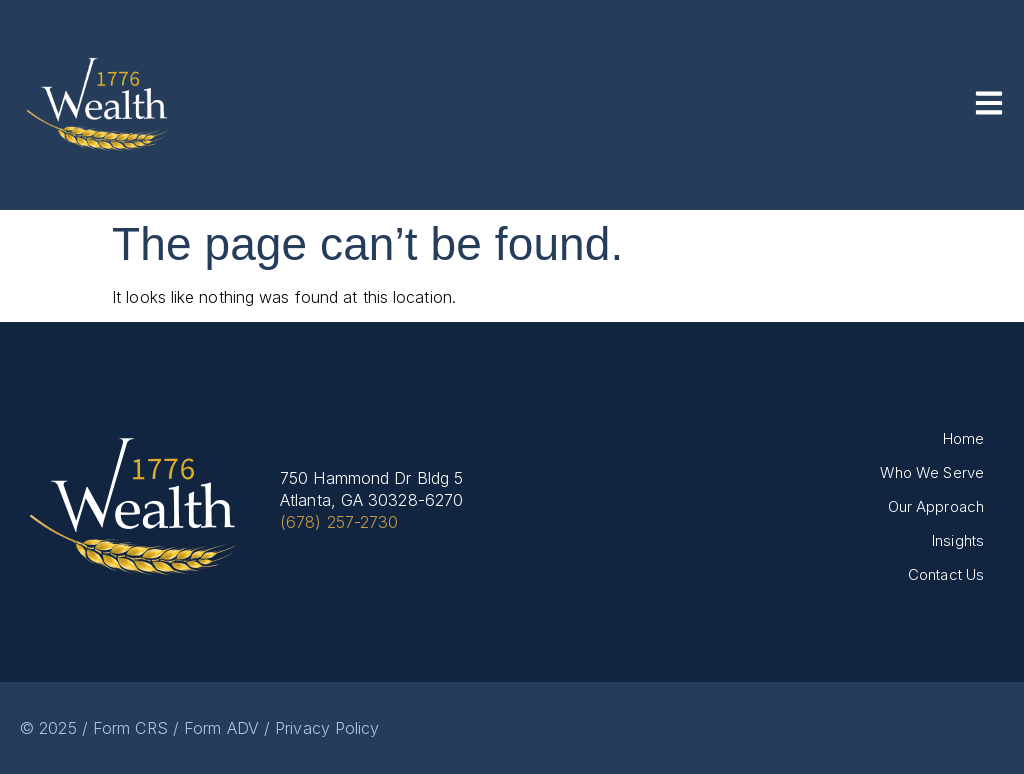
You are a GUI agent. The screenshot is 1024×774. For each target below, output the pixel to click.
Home (963, 438)
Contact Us (946, 574)
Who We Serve (932, 472)
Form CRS (130, 728)
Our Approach (936, 506)
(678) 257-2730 (339, 522)
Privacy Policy (327, 728)
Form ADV (221, 728)
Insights (958, 540)
